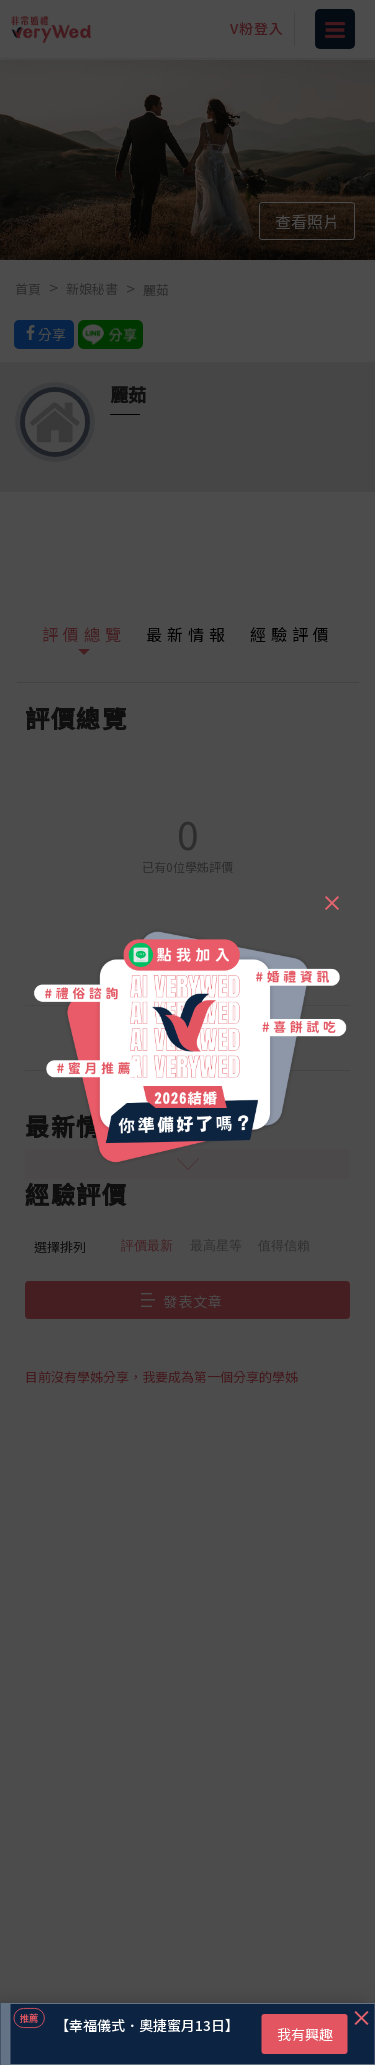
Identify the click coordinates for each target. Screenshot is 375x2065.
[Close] (331, 894)
